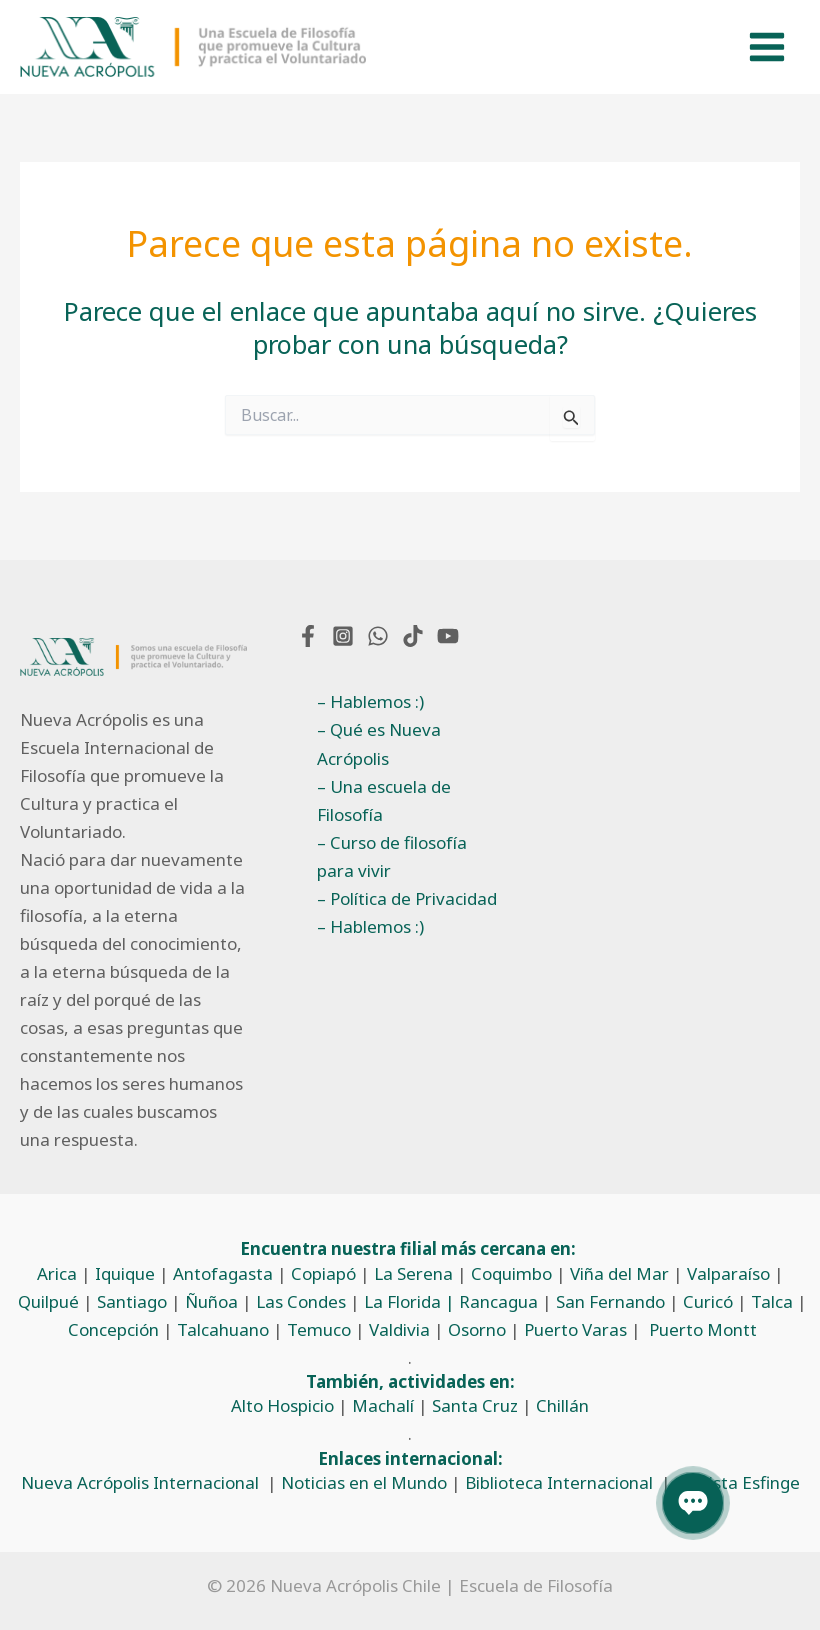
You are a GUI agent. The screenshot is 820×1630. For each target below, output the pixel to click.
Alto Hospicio (282, 1406)
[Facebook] (308, 636)
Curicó (708, 1301)
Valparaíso (728, 1273)
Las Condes (301, 1301)
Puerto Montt (703, 1329)
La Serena (413, 1273)
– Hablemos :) (370, 702)
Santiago (132, 1301)
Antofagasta (223, 1273)
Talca (772, 1301)
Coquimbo (511, 1273)
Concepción (113, 1329)
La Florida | (411, 1301)
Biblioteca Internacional (559, 1482)
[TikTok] (413, 636)
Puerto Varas (575, 1329)
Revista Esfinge (739, 1482)
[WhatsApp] (378, 636)
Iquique (125, 1273)
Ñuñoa (211, 1301)
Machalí (383, 1406)
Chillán (562, 1406)
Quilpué (48, 1301)
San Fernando (610, 1301)
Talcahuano (223, 1329)
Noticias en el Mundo (364, 1482)
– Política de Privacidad (407, 898)
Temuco (319, 1329)
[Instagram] (343, 636)
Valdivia (399, 1329)
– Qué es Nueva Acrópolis (379, 744)
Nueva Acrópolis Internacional (140, 1482)
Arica (57, 1273)
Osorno (477, 1329)
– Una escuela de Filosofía (384, 800)
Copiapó (323, 1273)
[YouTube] (448, 636)
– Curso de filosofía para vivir (392, 856)
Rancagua (498, 1301)
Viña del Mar (619, 1273)
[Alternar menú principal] (768, 48)
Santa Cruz (475, 1406)
